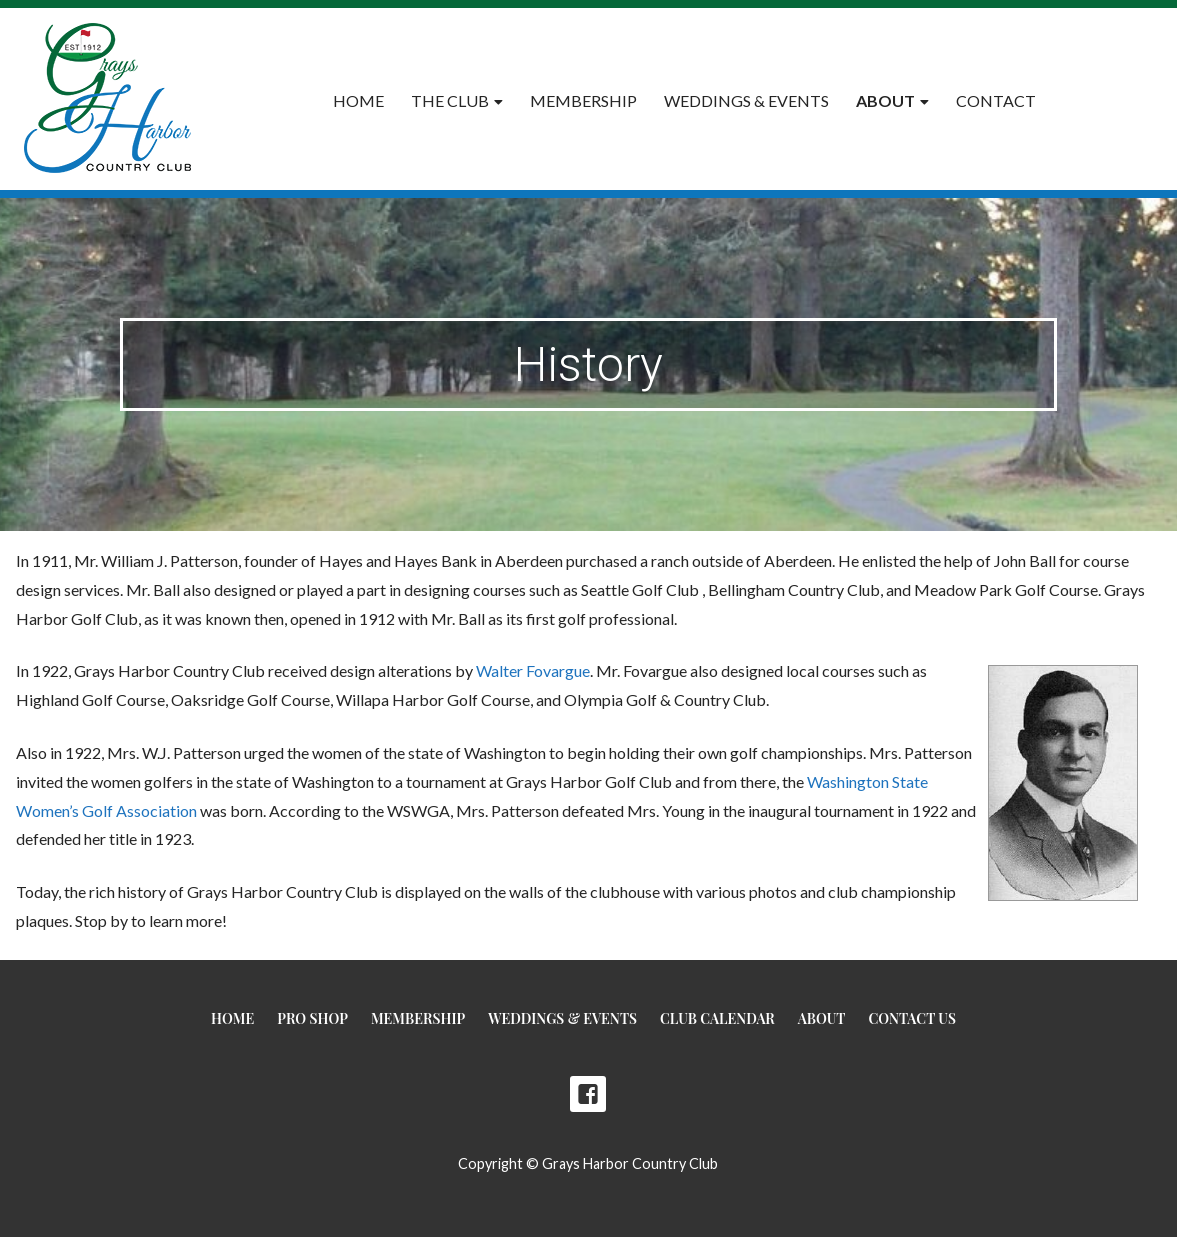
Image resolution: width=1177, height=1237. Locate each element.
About (885, 100)
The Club (450, 100)
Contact (996, 100)
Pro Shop (312, 1018)
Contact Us (911, 1018)
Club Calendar (717, 1018)
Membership (583, 100)
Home (358, 100)
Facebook (588, 1094)
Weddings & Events (746, 100)
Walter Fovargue (533, 670)
